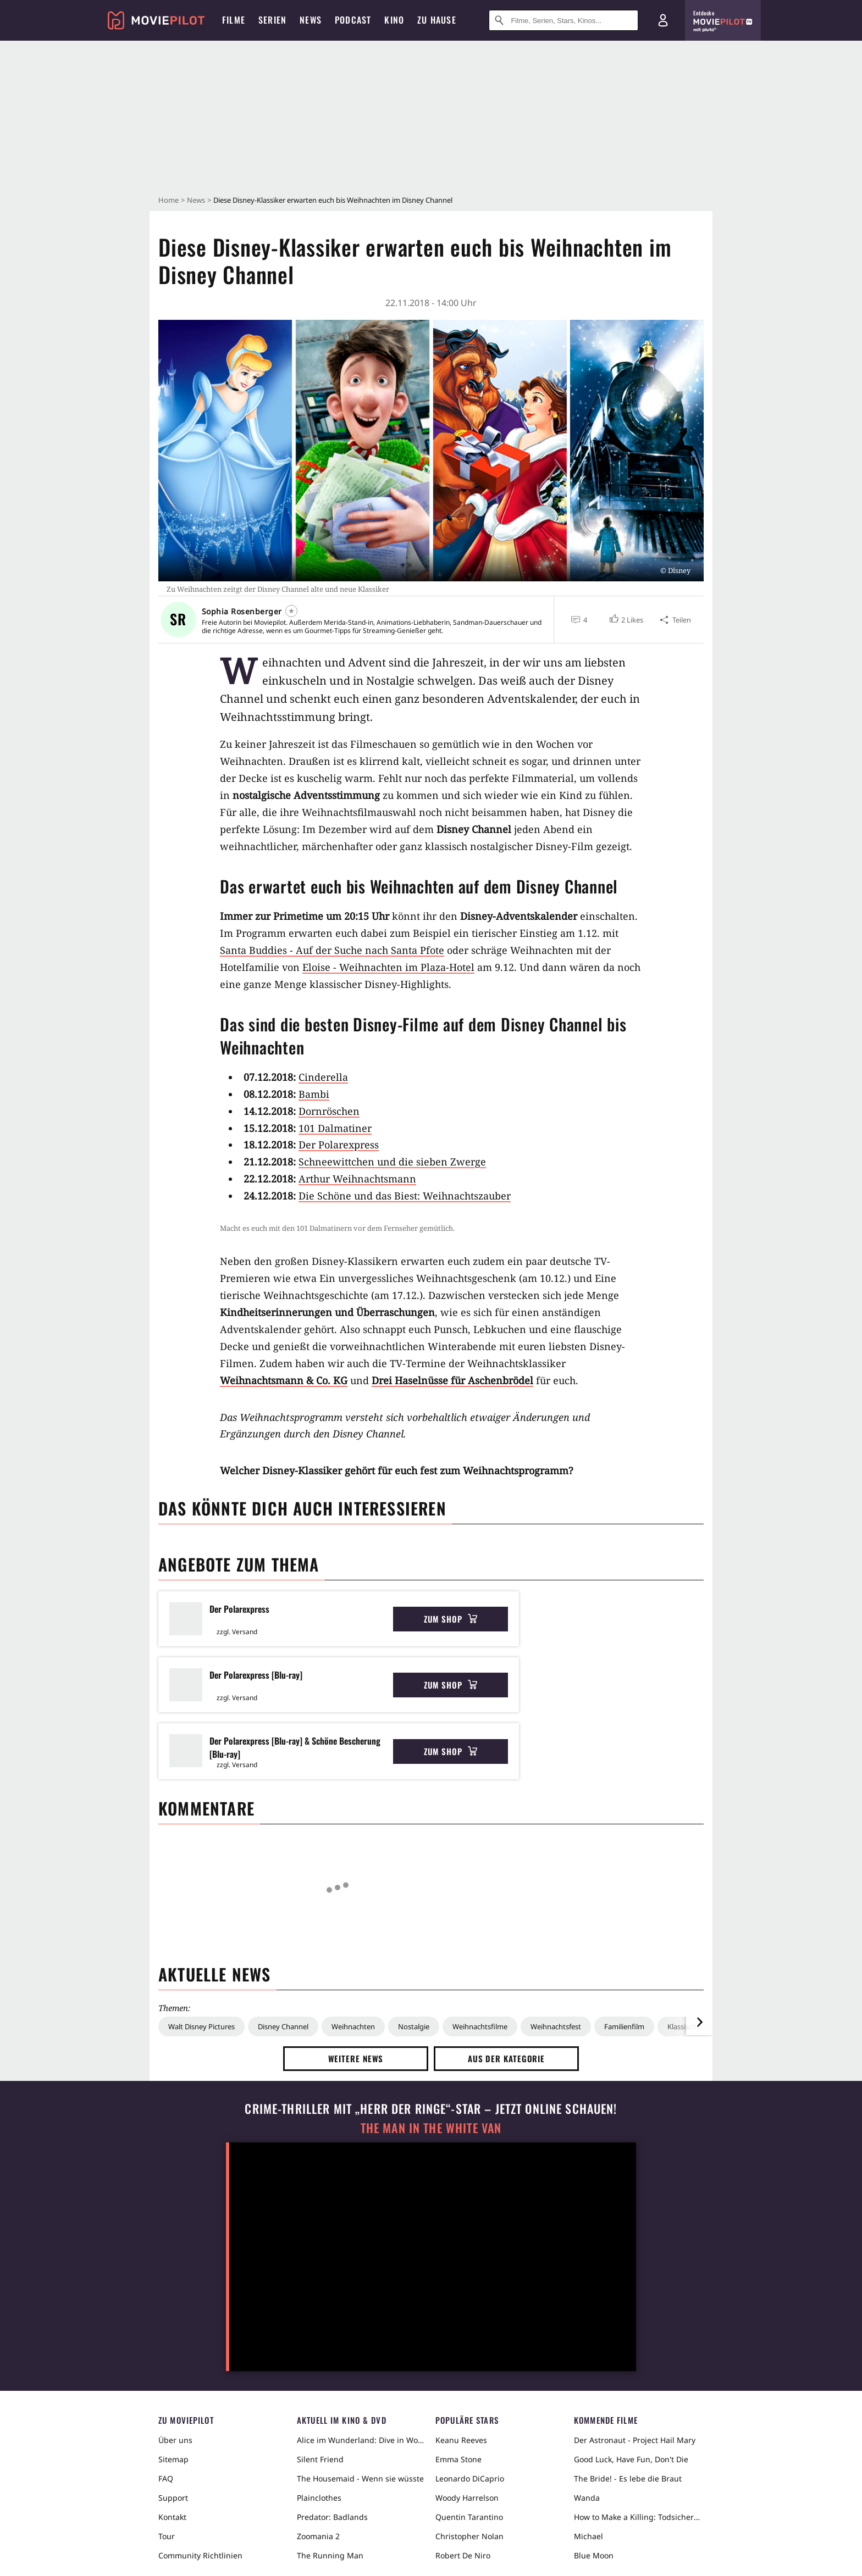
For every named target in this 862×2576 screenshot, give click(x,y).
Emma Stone (458, 2459)
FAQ (165, 2478)
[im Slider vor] (699, 2022)
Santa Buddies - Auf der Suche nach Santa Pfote (332, 950)
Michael (588, 2536)
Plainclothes (319, 2497)
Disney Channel (283, 2026)
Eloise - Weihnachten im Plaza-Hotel (388, 967)
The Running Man (330, 2555)
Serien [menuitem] (272, 19)
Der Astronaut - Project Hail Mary (634, 2440)
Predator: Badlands (332, 2517)
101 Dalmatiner (335, 1128)
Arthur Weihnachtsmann (357, 1178)
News (196, 200)
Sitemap (173, 2459)
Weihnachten (353, 2026)
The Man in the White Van (431, 2128)
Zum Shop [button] (450, 1619)
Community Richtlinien (200, 2555)
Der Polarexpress (339, 1144)
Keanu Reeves (461, 2440)
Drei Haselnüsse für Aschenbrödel (452, 1380)
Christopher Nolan (469, 2536)
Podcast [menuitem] (353, 19)
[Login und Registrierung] (663, 20)
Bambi (314, 1094)
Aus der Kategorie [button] (506, 2058)
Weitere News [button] (356, 2058)
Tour (166, 2536)
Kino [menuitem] (394, 19)
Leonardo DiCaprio (469, 2478)
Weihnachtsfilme (479, 2026)
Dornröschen (329, 1111)
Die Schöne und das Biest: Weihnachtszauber (405, 1195)
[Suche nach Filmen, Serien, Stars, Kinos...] (563, 20)
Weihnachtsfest (556, 2026)
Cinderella (323, 1077)
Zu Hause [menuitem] (436, 19)
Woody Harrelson (467, 2497)
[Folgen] (291, 611)
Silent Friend (320, 2459)
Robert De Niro (462, 2555)
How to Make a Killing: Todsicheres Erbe (639, 2517)
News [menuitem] (311, 19)
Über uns (175, 2440)
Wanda (587, 2497)
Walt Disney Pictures (201, 2026)
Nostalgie (413, 2026)
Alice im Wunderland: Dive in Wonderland (362, 2440)
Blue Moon (594, 2555)
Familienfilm (624, 2026)
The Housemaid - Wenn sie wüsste (360, 2478)
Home (168, 200)
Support (173, 2497)
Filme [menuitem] (233, 19)
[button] (626, 620)
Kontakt (172, 2517)
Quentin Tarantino (469, 2517)
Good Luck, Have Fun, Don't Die (631, 2459)
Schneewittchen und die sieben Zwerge (392, 1161)
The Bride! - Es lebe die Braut (628, 2478)
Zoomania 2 (318, 2536)
